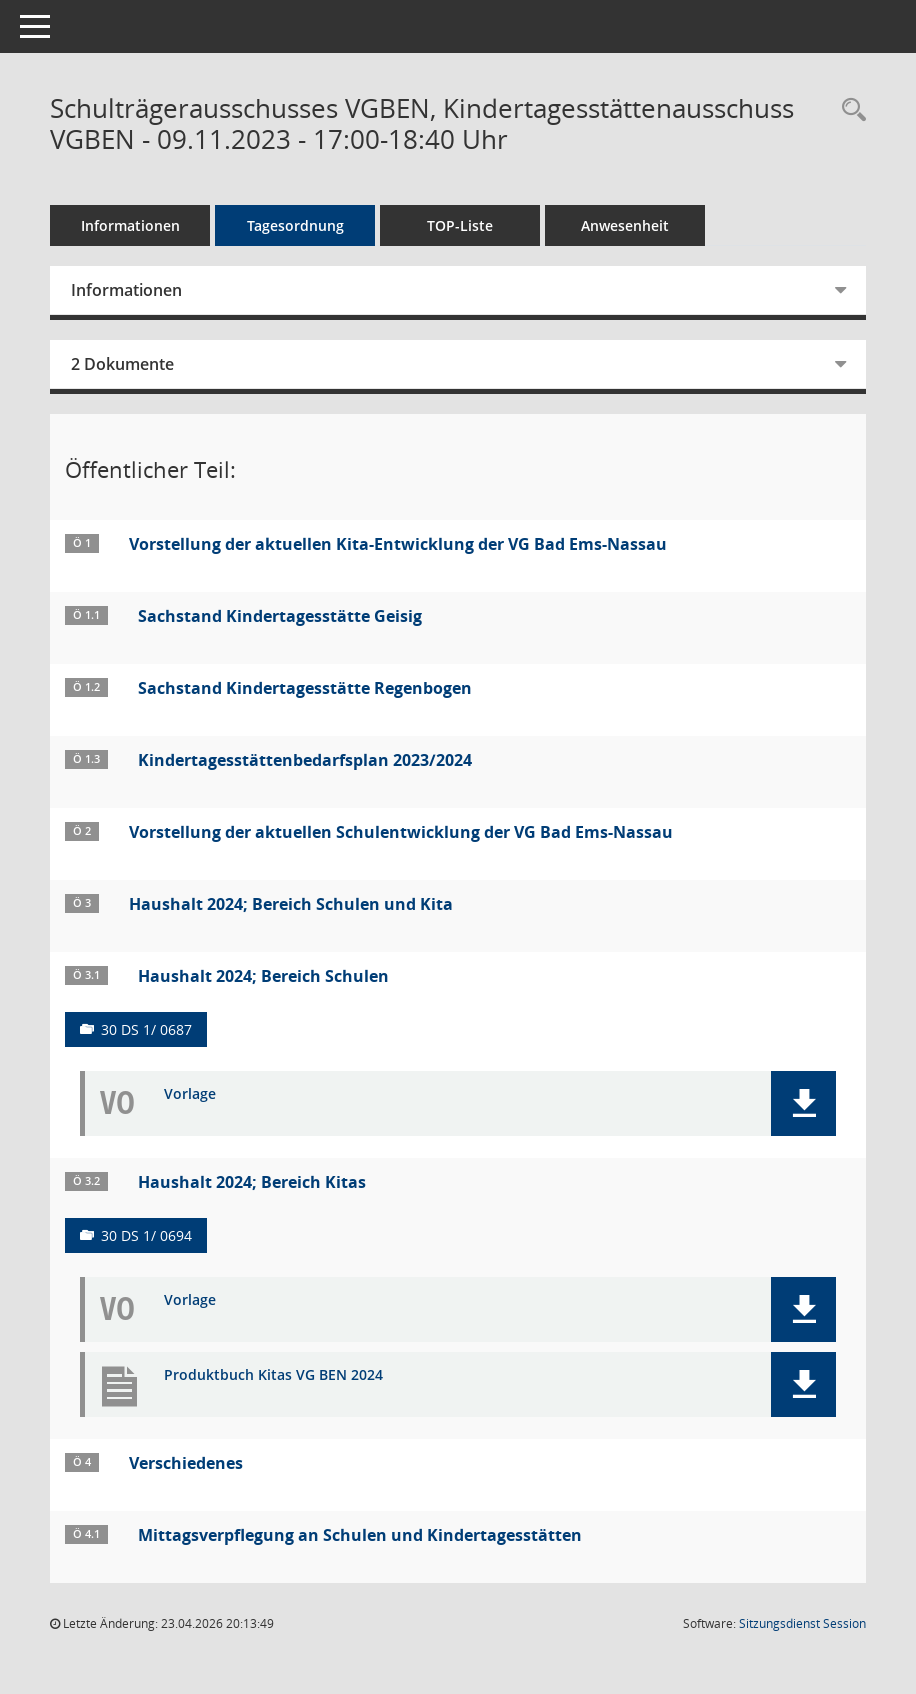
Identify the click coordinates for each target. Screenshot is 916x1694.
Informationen (130, 225)
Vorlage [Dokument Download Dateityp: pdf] (190, 1094)
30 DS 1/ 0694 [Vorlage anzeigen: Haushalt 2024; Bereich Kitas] (146, 1235)
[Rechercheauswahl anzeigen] (849, 110)
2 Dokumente (122, 364)
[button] (803, 1103)
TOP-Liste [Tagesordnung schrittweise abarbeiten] (460, 225)
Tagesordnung (295, 225)
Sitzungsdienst (802, 1623)
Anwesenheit (625, 225)
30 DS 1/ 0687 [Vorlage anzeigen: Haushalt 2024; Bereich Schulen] (146, 1029)
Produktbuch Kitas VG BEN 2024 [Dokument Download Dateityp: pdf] (273, 1375)
